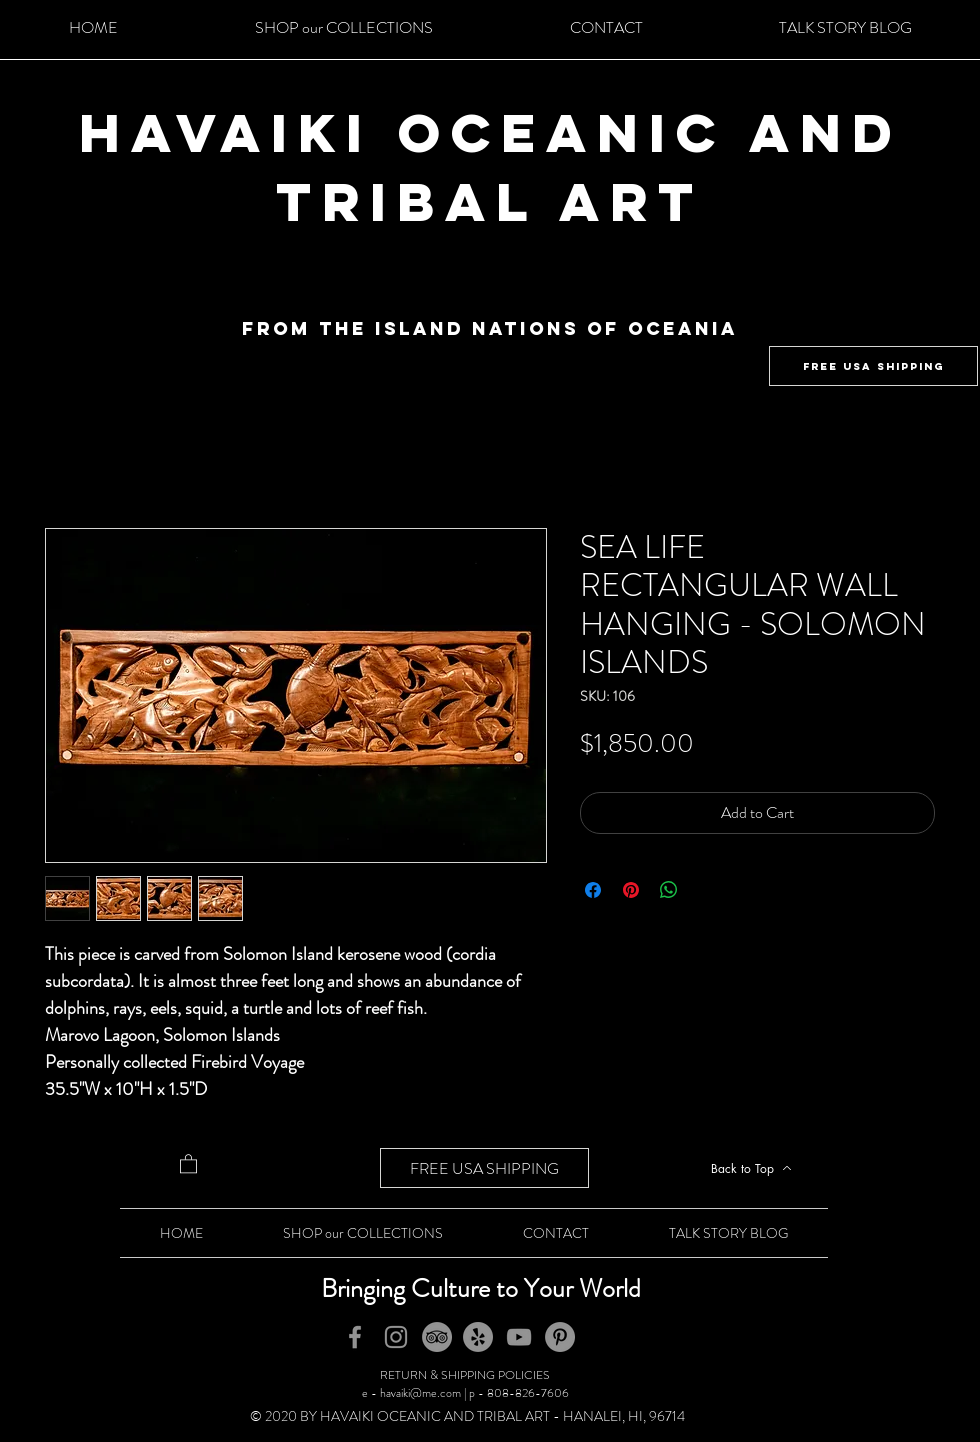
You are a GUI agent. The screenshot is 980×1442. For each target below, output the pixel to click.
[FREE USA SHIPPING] (873, 366)
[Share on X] (707, 890)
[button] (188, 1163)
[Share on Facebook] (593, 890)
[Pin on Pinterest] (631, 890)
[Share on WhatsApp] (669, 890)
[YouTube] (519, 1337)
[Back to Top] (751, 1168)
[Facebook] (355, 1337)
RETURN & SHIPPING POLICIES (465, 1375)
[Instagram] (396, 1337)
